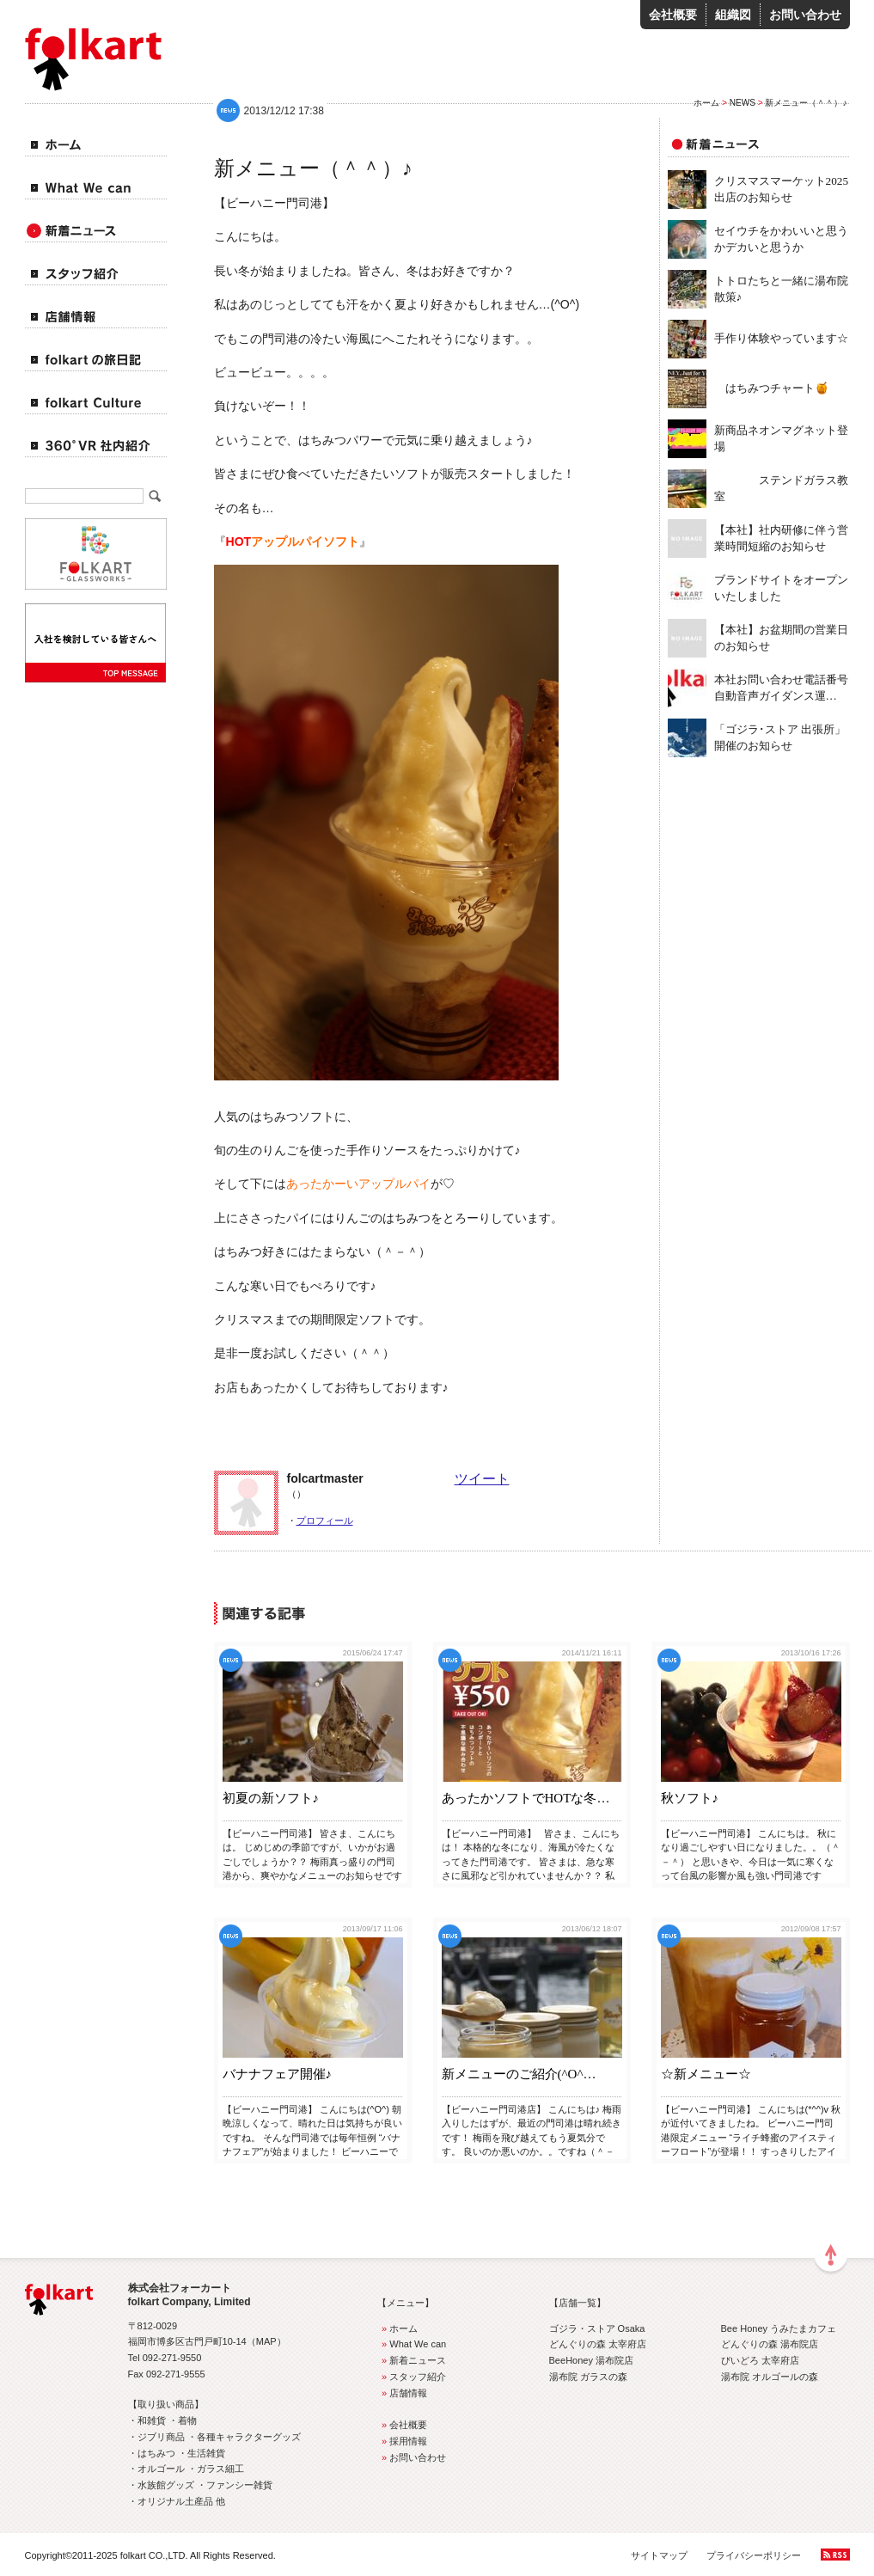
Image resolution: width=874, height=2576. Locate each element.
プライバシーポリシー (753, 2555)
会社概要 (673, 14)
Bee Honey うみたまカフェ (779, 2328)
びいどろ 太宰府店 (760, 2360)
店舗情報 (402, 2393)
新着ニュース (412, 2360)
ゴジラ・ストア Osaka (597, 2328)
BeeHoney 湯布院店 (591, 2360)
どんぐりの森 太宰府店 (597, 2344)
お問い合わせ (805, 14)
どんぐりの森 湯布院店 (769, 2344)
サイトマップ (659, 2555)
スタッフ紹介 (412, 2376)
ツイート (482, 1479)
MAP (266, 2341)
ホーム (706, 102)
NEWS (742, 102)
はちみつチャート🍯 (771, 388)
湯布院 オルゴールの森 (769, 2376)
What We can (412, 2344)
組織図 (733, 14)
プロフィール (324, 1520)
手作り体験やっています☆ (781, 338)
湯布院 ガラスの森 (588, 2376)
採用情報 (402, 2441)
